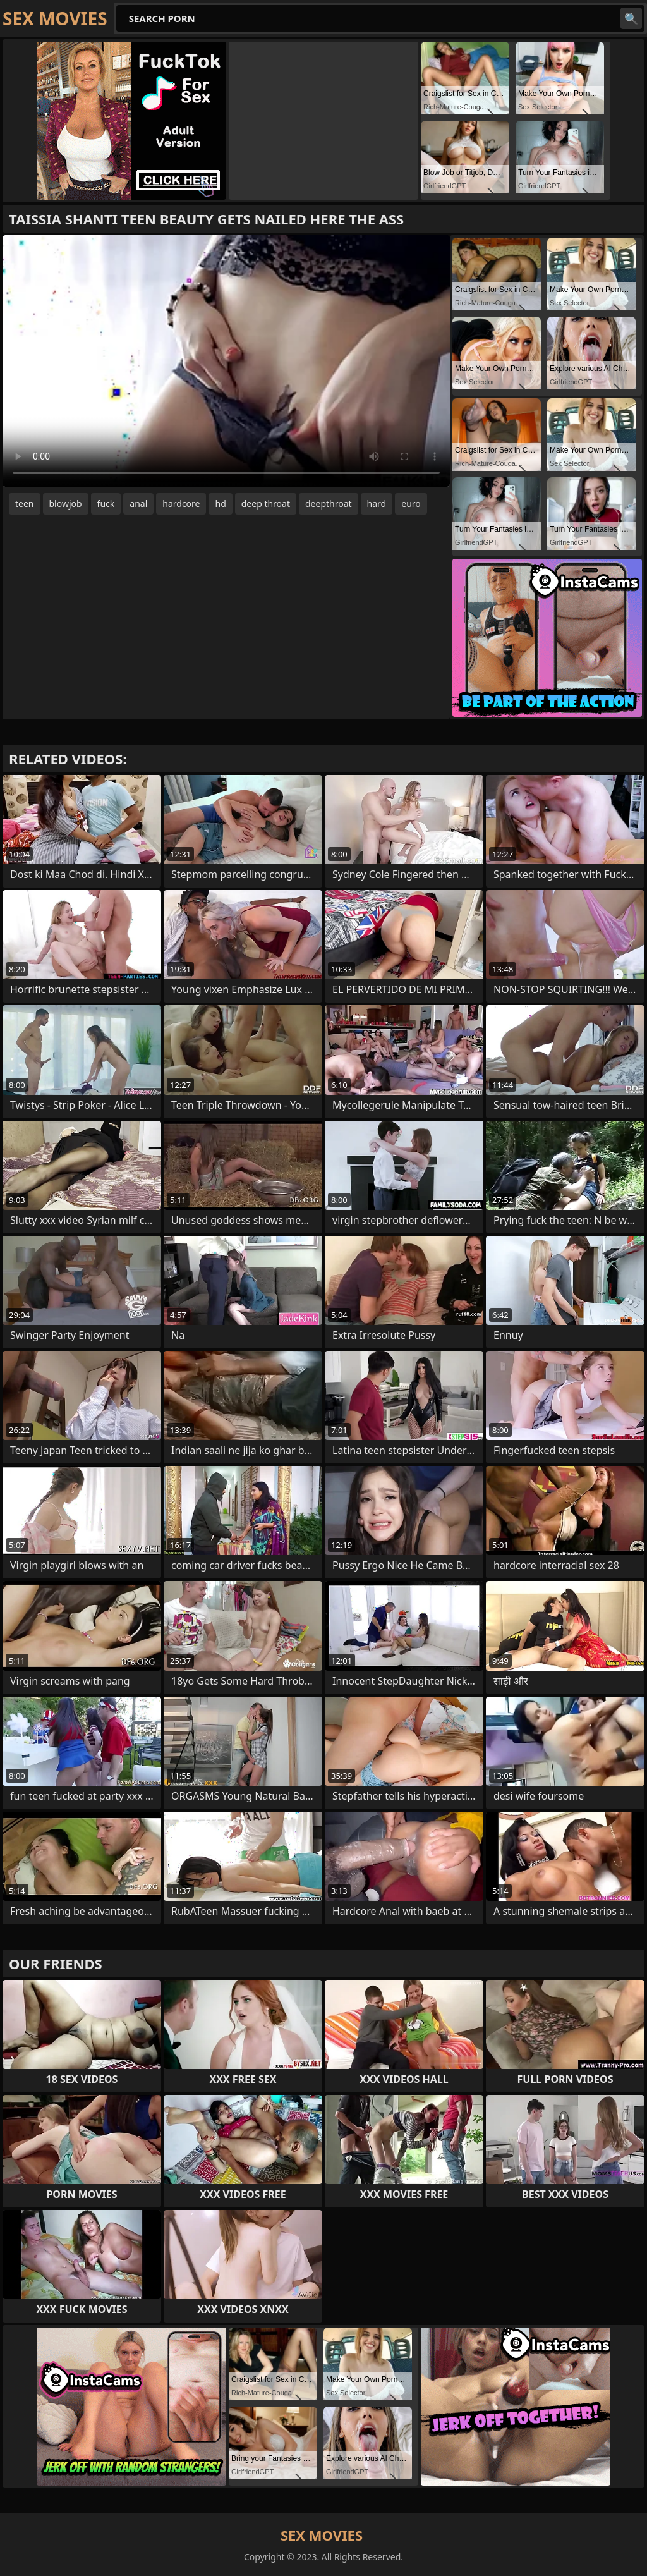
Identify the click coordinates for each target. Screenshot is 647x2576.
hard (377, 503)
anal (138, 503)
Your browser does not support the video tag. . (226, 361)
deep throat (265, 503)
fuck (106, 503)
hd (220, 503)
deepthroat (328, 503)
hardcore (181, 503)
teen (24, 503)
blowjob (65, 503)
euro (411, 503)
